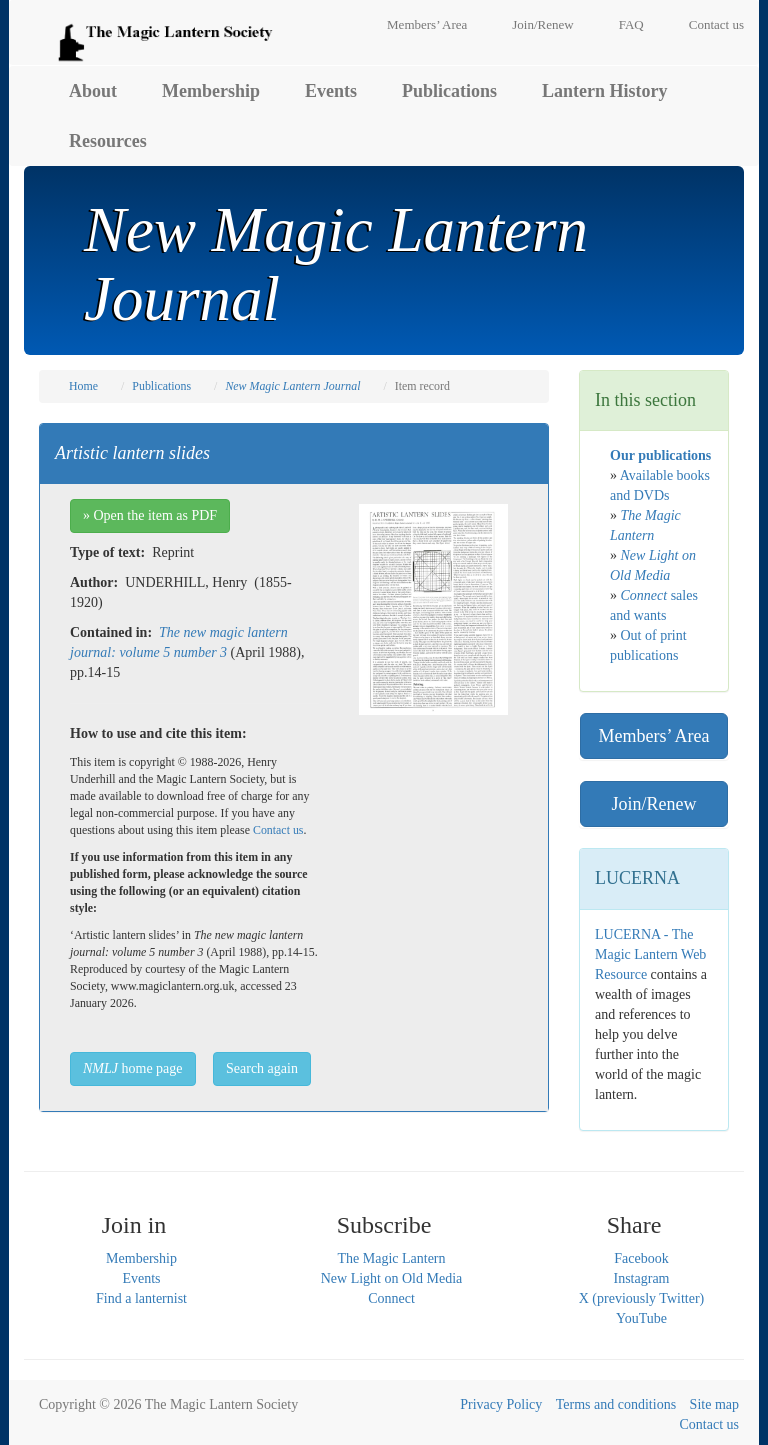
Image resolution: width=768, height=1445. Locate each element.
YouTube (641, 1318)
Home (83, 386)
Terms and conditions (616, 1404)
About (93, 91)
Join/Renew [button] (654, 804)
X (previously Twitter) (642, 1298)
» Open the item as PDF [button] (150, 515)
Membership (211, 91)
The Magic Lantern (391, 1258)
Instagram (642, 1278)
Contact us (716, 24)
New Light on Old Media (392, 1278)
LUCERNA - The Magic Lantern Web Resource (650, 954)
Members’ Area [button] (653, 736)
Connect (391, 1298)
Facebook (641, 1258)
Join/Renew (542, 24)
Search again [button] (262, 1068)
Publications (449, 91)
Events (331, 91)
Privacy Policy (501, 1404)
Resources (108, 141)
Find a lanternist (141, 1298)
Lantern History (605, 91)
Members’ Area (427, 24)
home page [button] (133, 1068)
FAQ (631, 24)
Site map (714, 1404)
